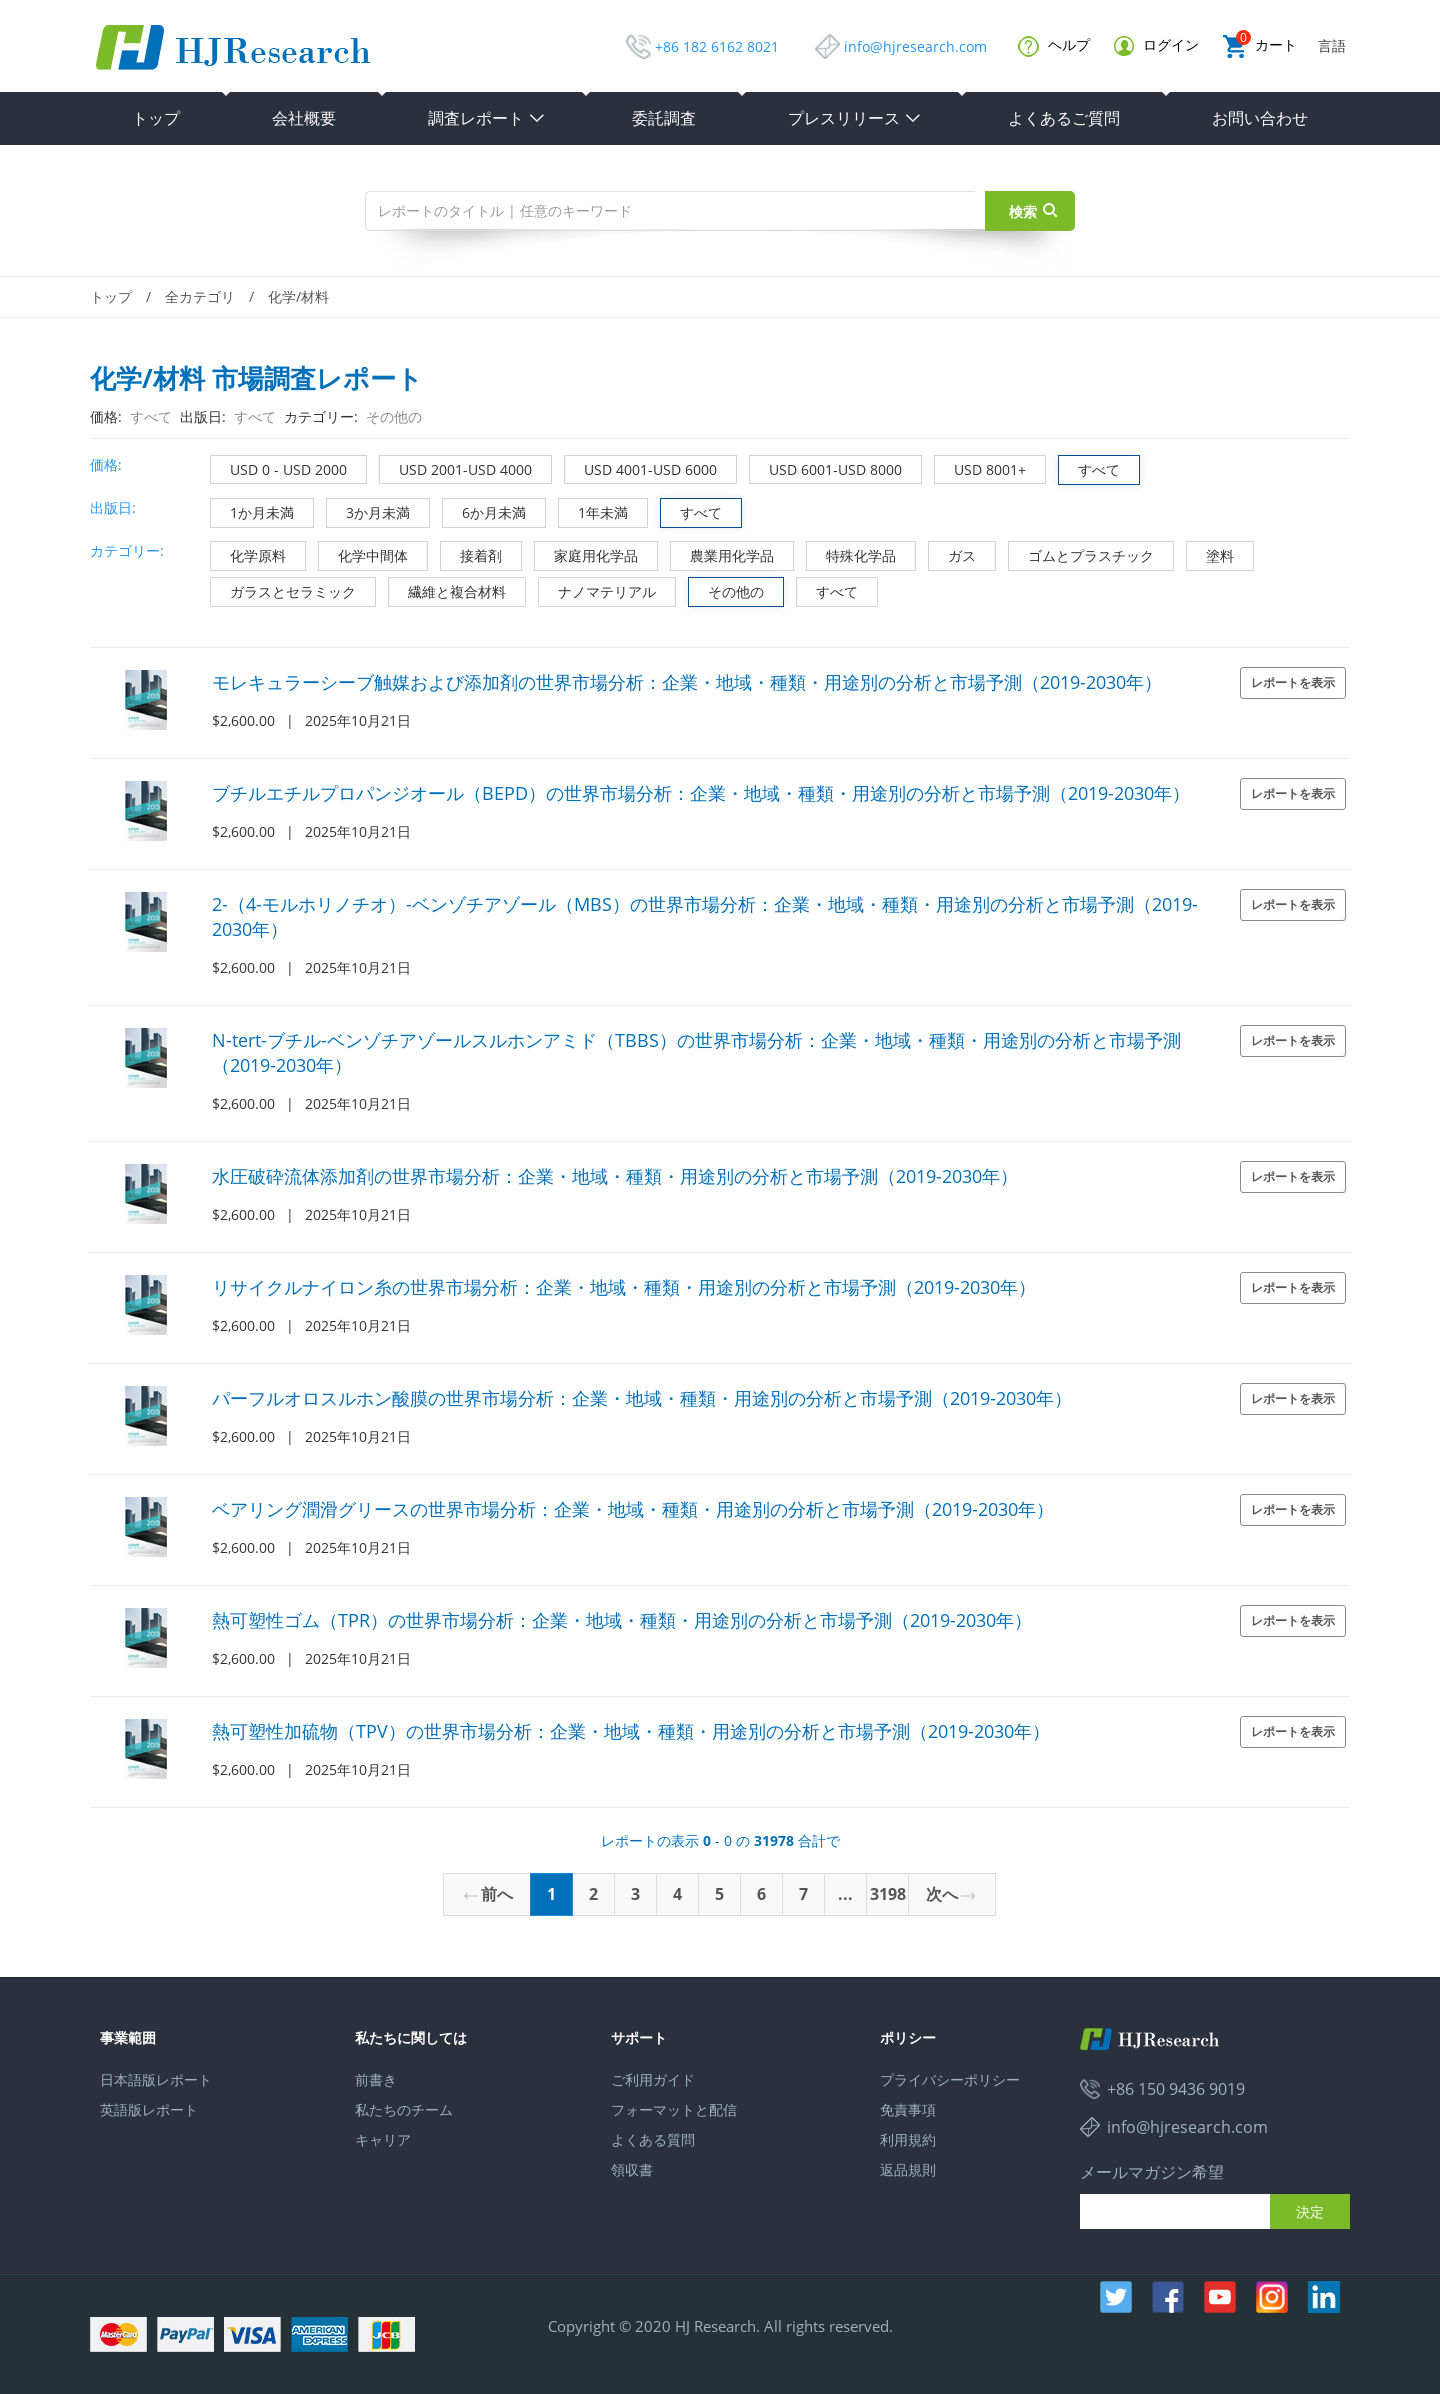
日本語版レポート (156, 2079)
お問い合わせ (1260, 118)
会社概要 (304, 118)
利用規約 (908, 2139)
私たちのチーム (404, 2109)
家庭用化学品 (586, 553)
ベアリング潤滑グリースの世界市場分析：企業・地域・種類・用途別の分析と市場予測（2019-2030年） (633, 1509)
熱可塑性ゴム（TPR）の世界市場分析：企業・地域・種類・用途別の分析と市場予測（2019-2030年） (622, 1620)
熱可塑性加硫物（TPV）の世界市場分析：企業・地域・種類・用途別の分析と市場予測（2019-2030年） (631, 1731)
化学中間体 (363, 553)
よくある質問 (653, 2139)
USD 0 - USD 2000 (279, 467)
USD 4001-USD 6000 (641, 467)
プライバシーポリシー (950, 2079)
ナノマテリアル (597, 589)
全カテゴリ (200, 296)
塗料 (1210, 553)
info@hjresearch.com (915, 46)
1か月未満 (252, 510)
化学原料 (248, 553)
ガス (952, 553)
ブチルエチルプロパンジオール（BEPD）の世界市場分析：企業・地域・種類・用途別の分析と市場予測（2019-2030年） (701, 793)
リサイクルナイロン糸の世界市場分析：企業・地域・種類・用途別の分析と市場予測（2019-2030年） (624, 1287)
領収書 (632, 2169)
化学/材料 (298, 296)
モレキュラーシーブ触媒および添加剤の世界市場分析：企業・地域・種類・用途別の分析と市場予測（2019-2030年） (687, 682)
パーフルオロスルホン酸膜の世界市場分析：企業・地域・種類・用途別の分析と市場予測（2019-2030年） (642, 1398)
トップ (156, 118)
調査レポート (487, 118)
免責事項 (908, 2109)
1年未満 (593, 510)
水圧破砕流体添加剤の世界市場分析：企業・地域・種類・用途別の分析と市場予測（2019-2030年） (615, 1176)
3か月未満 (368, 510)
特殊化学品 (851, 553)
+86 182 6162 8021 (717, 46)
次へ (950, 1894)
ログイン (1156, 45)
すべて (1089, 467)
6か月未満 (484, 510)
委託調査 (664, 118)
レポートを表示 (1293, 682)
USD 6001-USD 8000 (826, 467)
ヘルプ (1054, 46)
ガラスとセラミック (283, 589)
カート (1260, 46)
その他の (726, 589)
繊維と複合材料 (447, 589)
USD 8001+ (980, 467)
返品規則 (908, 2169)
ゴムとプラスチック (1081, 553)
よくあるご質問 (1064, 118)
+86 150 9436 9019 (1176, 2089)
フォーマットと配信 (674, 2109)
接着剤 (471, 553)
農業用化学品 (722, 553)
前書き (376, 2079)
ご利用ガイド (653, 2079)
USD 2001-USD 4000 (456, 467)
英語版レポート (149, 2109)
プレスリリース (855, 118)
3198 (888, 1894)
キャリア (383, 2139)
